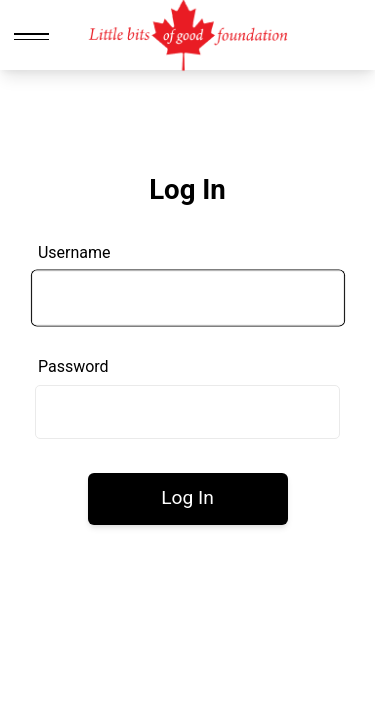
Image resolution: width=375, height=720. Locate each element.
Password (73, 366)
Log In (187, 497)
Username (74, 252)
